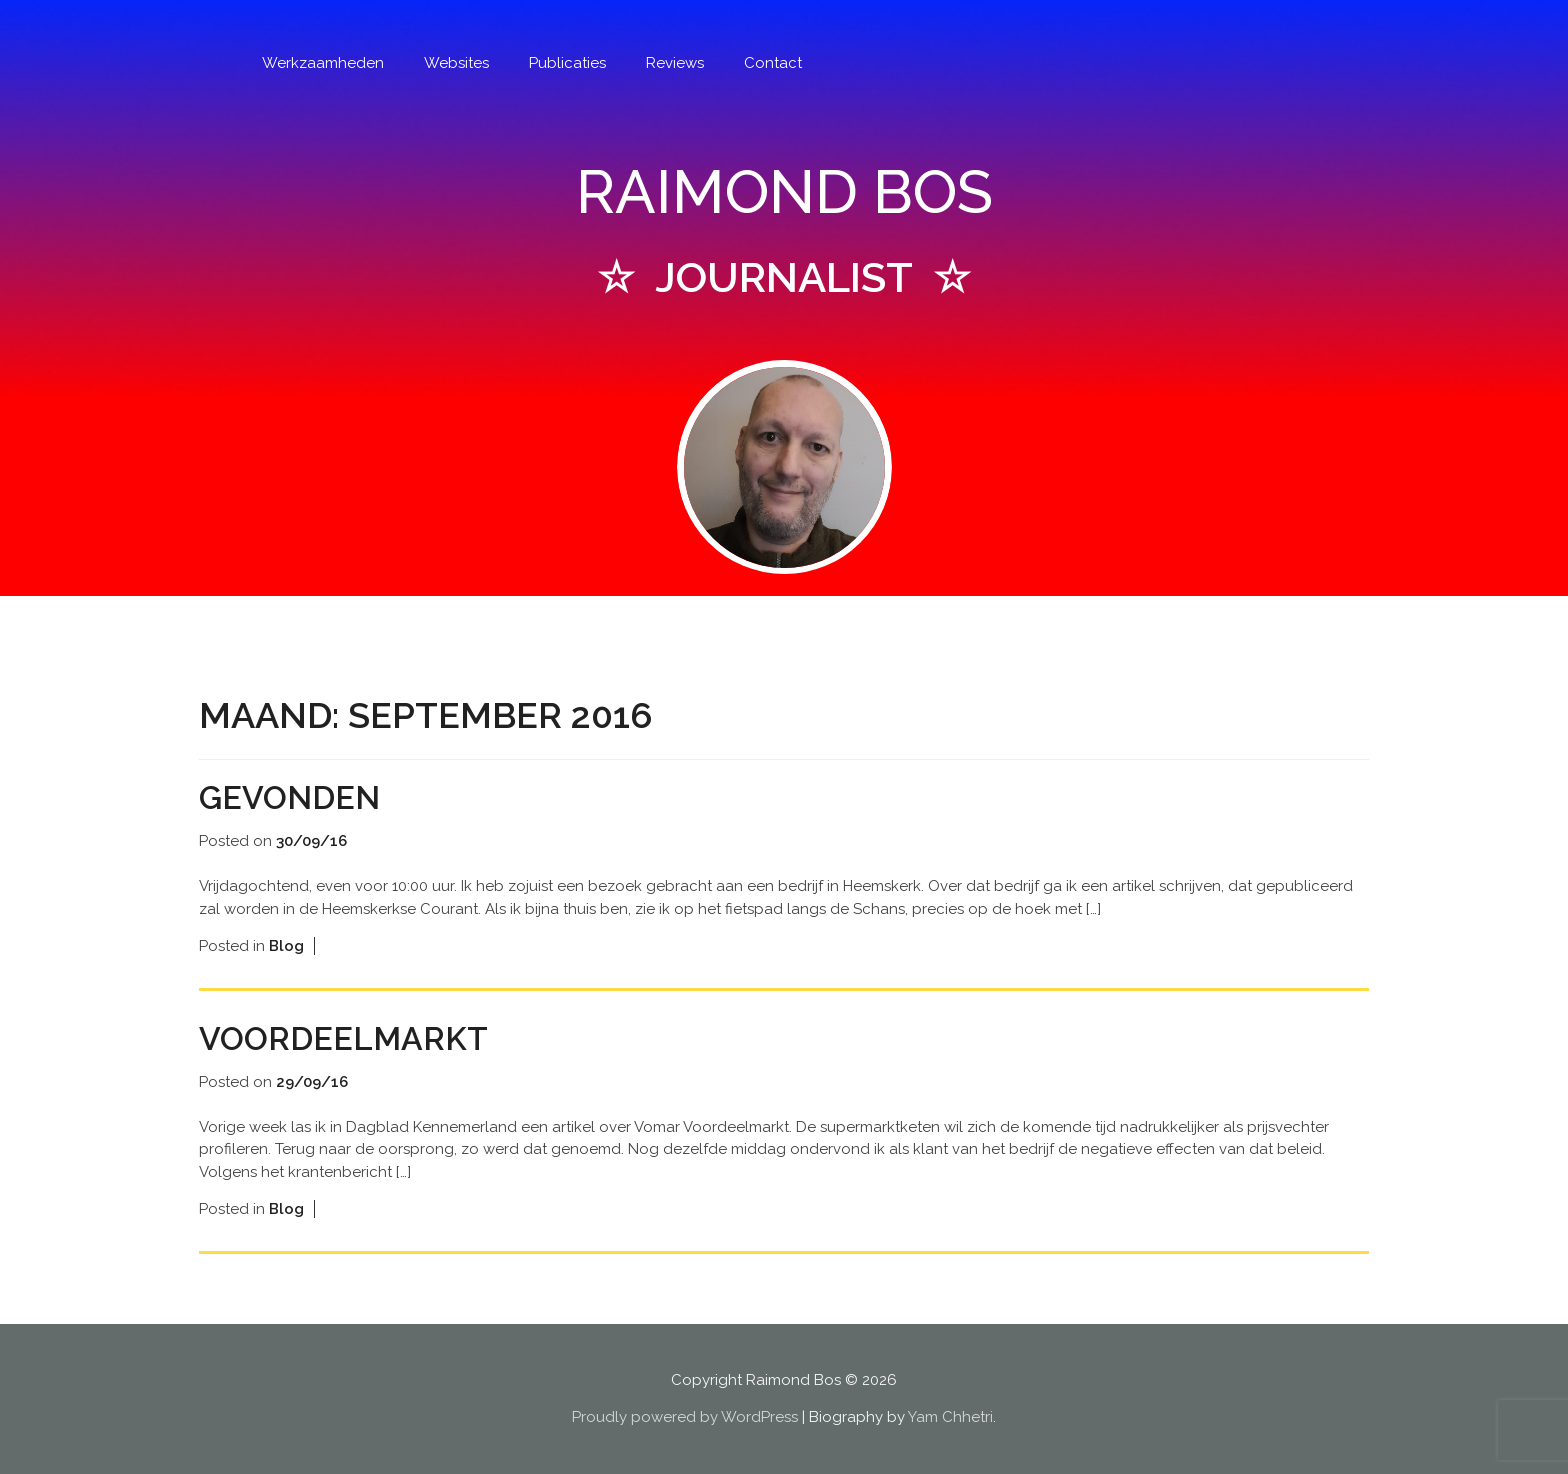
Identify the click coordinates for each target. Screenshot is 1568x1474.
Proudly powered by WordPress (685, 1417)
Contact (773, 63)
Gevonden (289, 797)
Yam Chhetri (950, 1417)
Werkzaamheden (323, 63)
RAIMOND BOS (784, 192)
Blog (286, 946)
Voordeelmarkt (343, 1038)
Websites (456, 63)
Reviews (675, 63)
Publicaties (567, 63)
